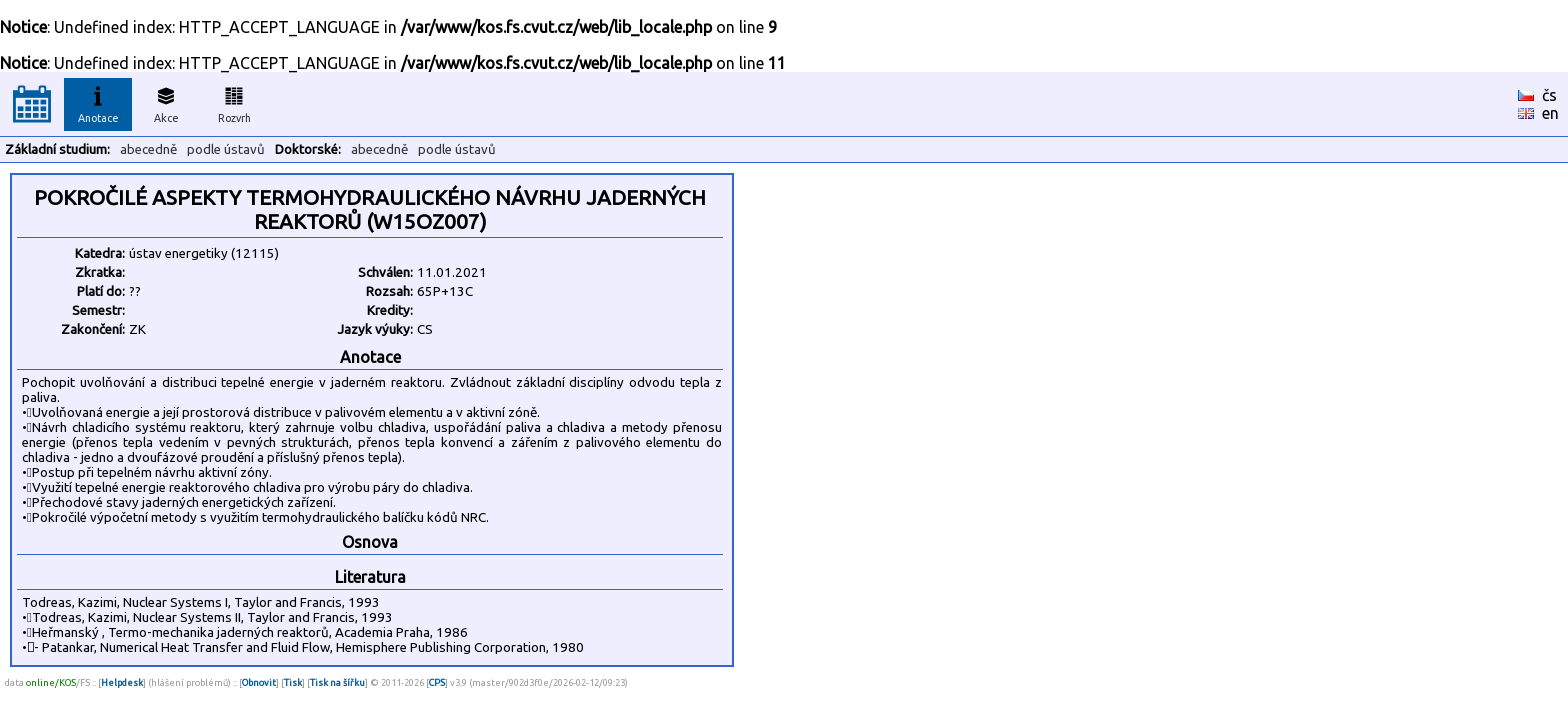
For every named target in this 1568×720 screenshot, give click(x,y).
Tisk (293, 682)
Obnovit (259, 682)
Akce (166, 102)
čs (1549, 95)
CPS (437, 682)
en (1550, 113)
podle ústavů (226, 149)
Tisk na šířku (337, 682)
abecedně (148, 149)
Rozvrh (234, 102)
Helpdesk (122, 682)
